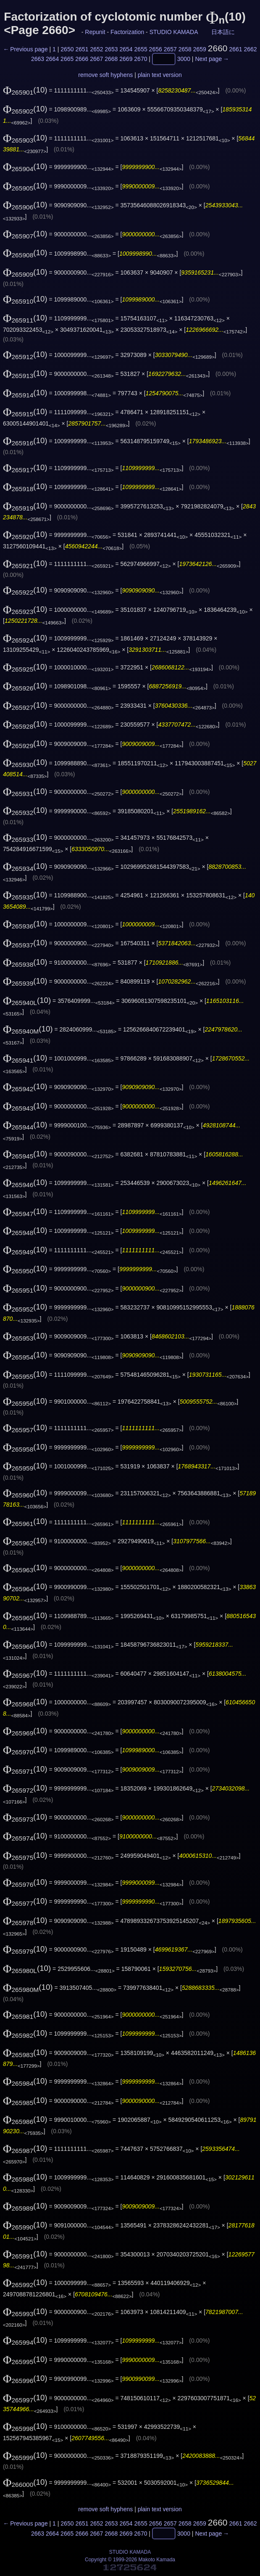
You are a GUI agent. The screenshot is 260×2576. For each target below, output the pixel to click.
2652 (96, 49)
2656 (155, 49)
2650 (67, 49)
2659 (199, 49)
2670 (140, 59)
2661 (235, 49)
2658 (185, 49)
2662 (250, 49)
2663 (37, 59)
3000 (183, 59)
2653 (111, 49)
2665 (67, 59)
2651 (81, 49)
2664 (52, 59)
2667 (96, 59)
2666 (81, 59)
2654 (126, 49)
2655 (140, 49)
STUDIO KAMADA (174, 32)
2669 (125, 59)
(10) (25, 89)
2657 (170, 49)
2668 (111, 59)
